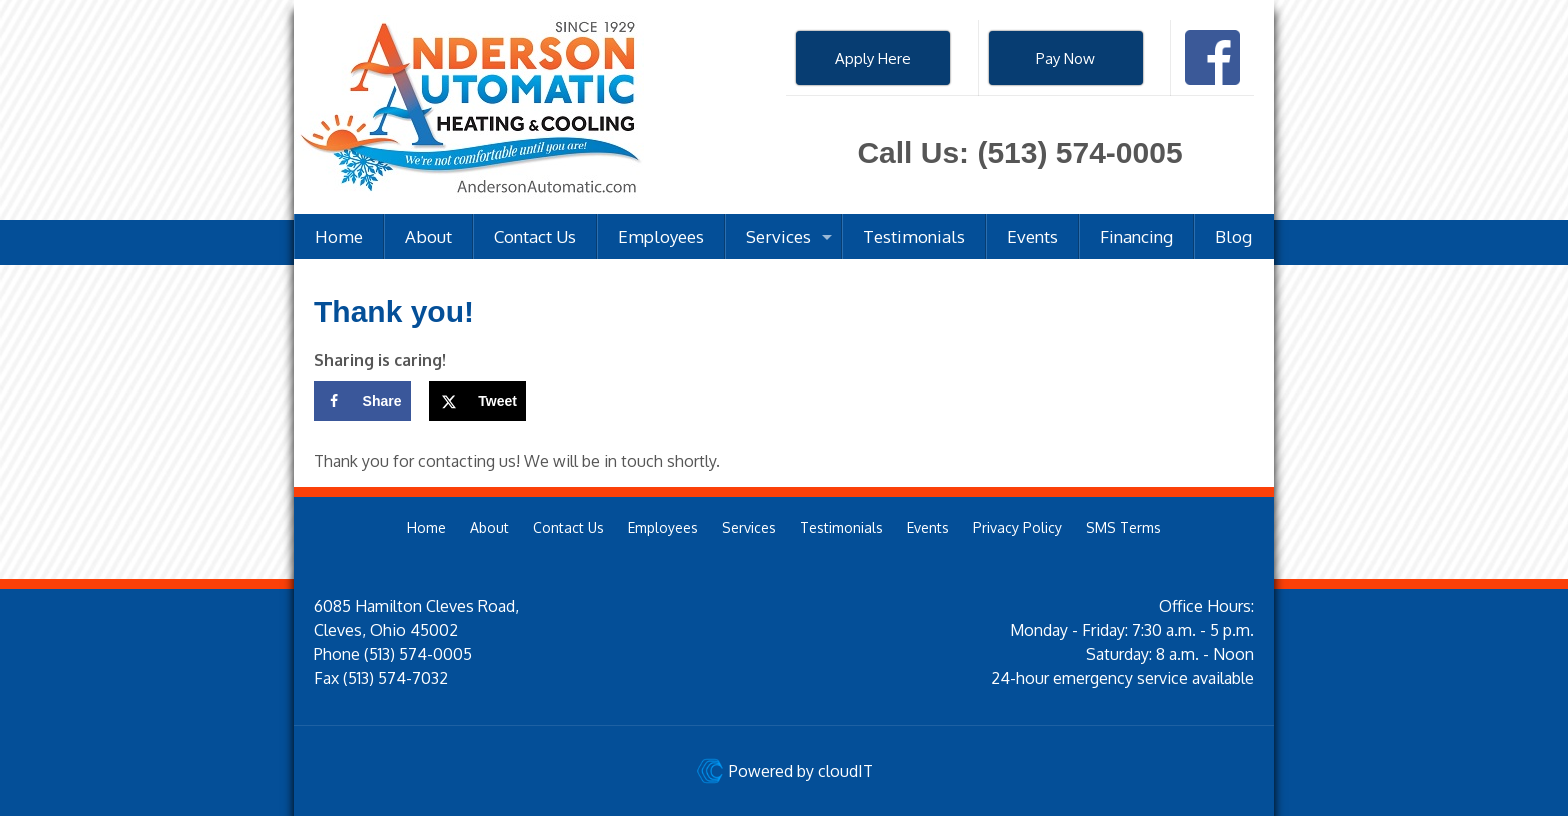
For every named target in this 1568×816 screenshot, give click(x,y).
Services (749, 527)
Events (928, 527)
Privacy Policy (1017, 527)
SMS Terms (1123, 527)
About (489, 527)
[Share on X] (477, 401)
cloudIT (843, 771)
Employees (663, 527)
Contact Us (568, 527)
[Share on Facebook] (362, 401)
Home (426, 527)
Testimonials (841, 527)
